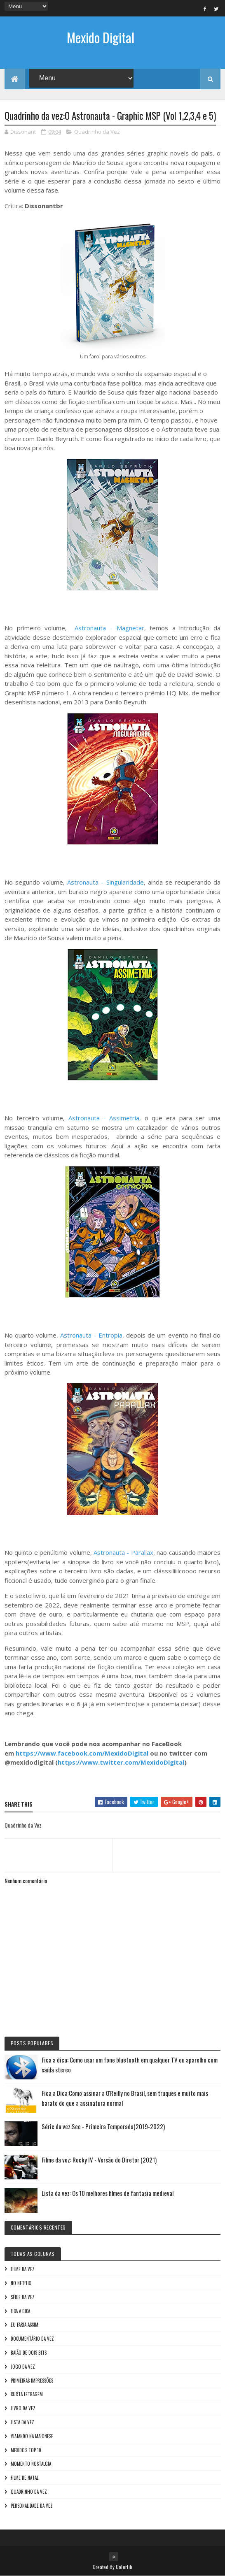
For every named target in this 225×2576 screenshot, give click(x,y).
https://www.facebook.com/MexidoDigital (82, 1753)
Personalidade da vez (32, 2505)
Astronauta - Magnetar (109, 628)
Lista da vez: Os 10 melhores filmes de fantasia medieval (107, 2192)
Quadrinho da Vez (97, 131)
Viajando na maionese (32, 2436)
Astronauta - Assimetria (103, 1118)
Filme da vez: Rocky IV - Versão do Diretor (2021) (99, 2159)
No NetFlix (21, 2283)
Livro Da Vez (23, 2408)
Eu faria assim (24, 2324)
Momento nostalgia (31, 2463)
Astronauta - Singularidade (105, 882)
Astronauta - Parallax (123, 1552)
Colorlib (124, 2566)
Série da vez (23, 2297)
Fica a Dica (20, 2311)
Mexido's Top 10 (26, 2450)
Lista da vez (22, 2422)
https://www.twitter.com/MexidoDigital (121, 1762)
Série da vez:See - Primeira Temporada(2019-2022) (103, 2126)
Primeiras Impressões (32, 2380)
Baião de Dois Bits (29, 2352)
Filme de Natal (24, 2477)
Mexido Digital (100, 37)
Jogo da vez (23, 2366)
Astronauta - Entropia (91, 1335)
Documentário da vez (32, 2338)
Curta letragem (27, 2394)
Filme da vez (23, 2269)
